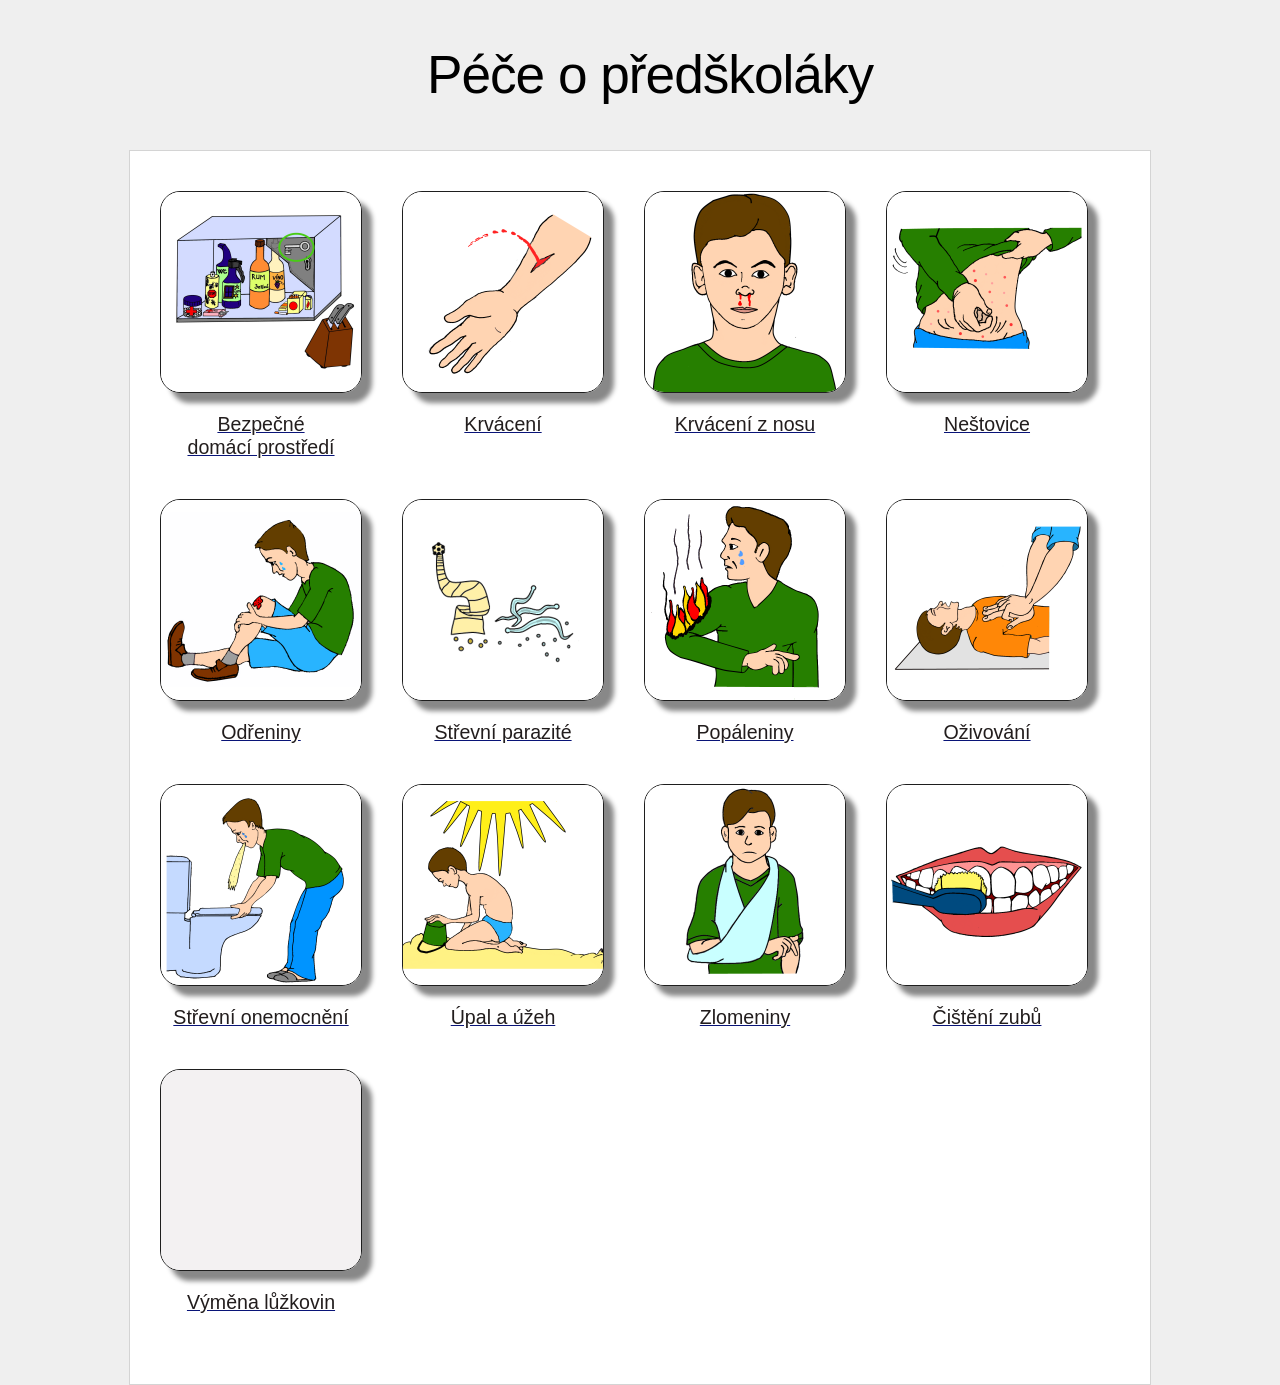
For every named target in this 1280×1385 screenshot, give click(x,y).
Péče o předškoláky (650, 74)
